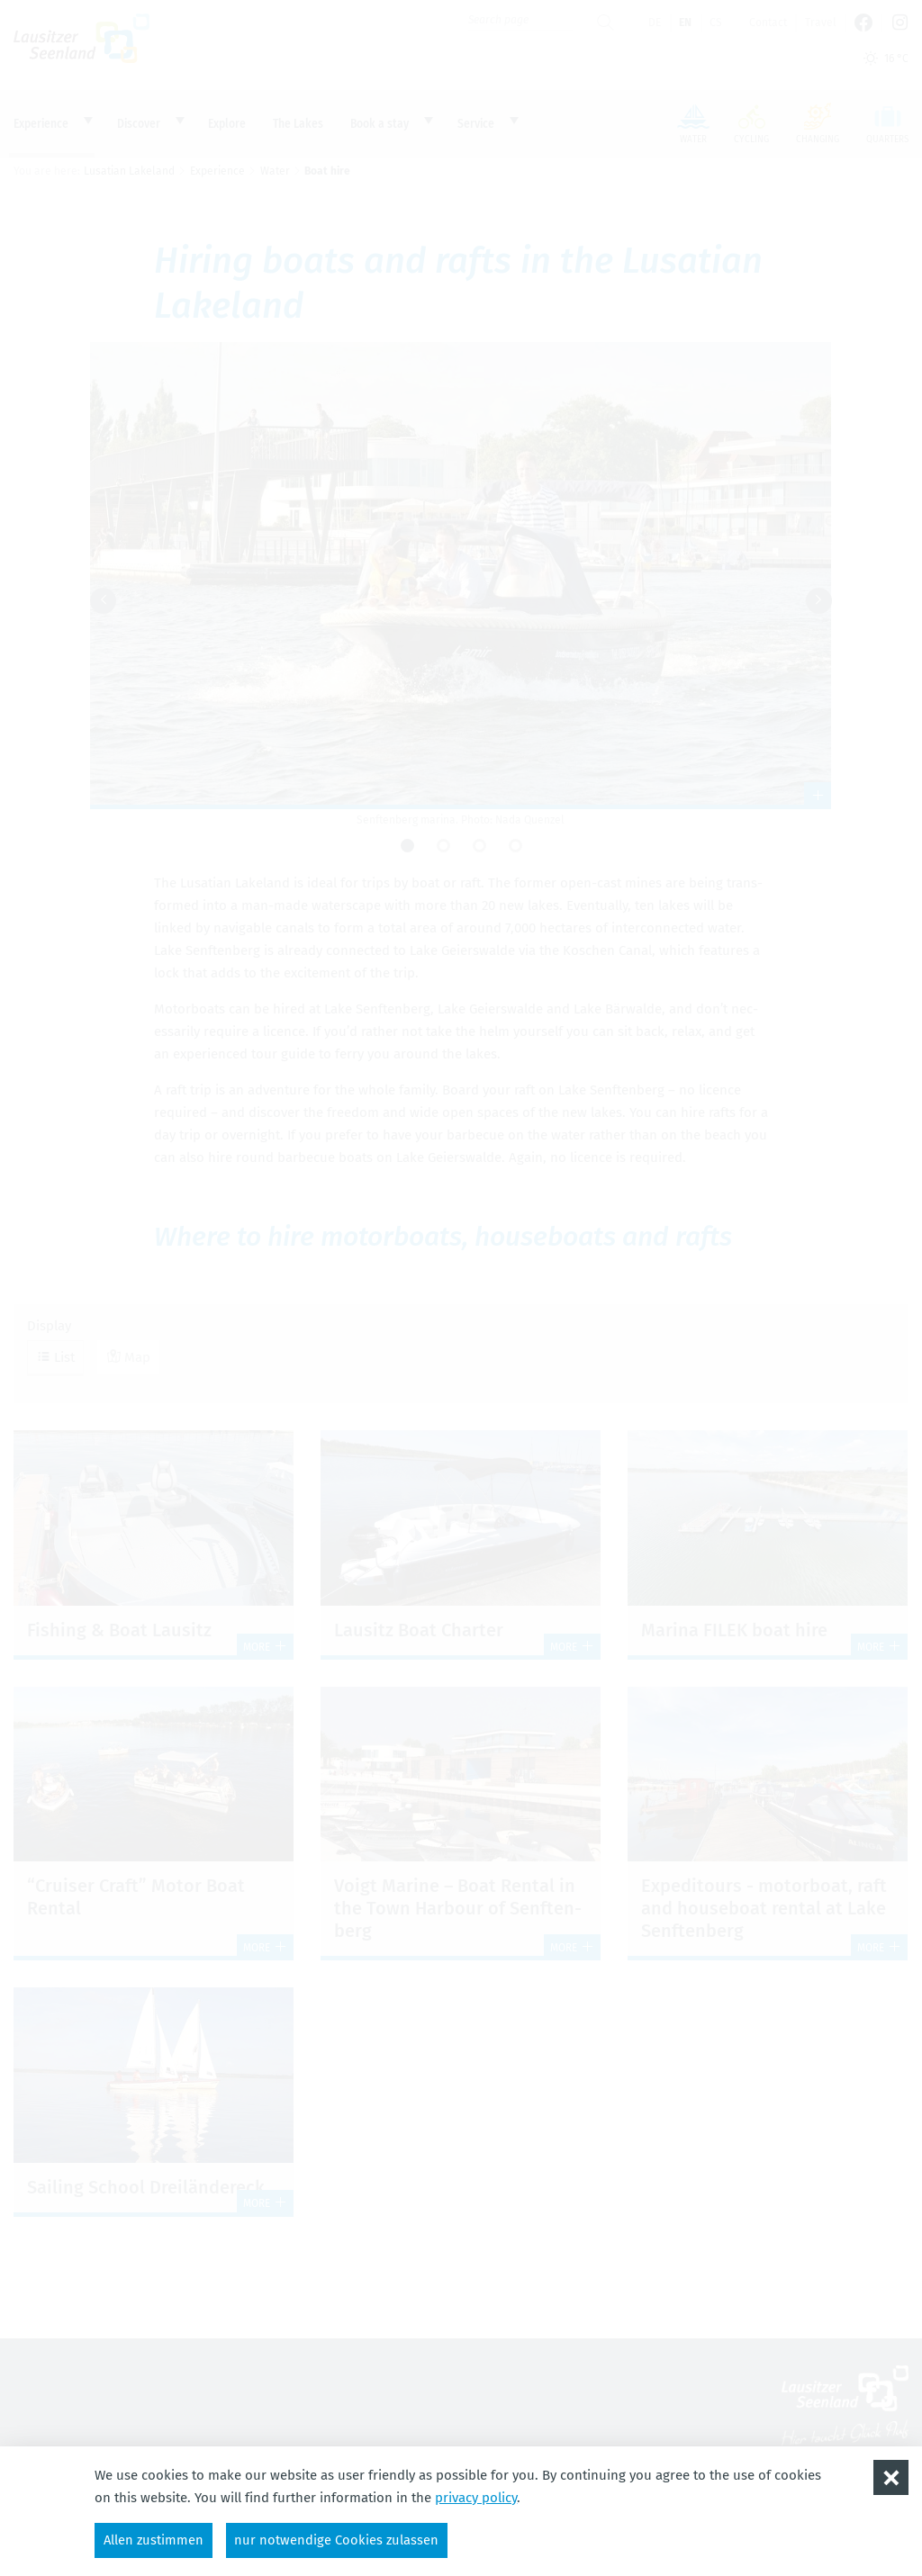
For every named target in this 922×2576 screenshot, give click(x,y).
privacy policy (476, 2497)
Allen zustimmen (154, 2539)
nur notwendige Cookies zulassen (339, 2539)
